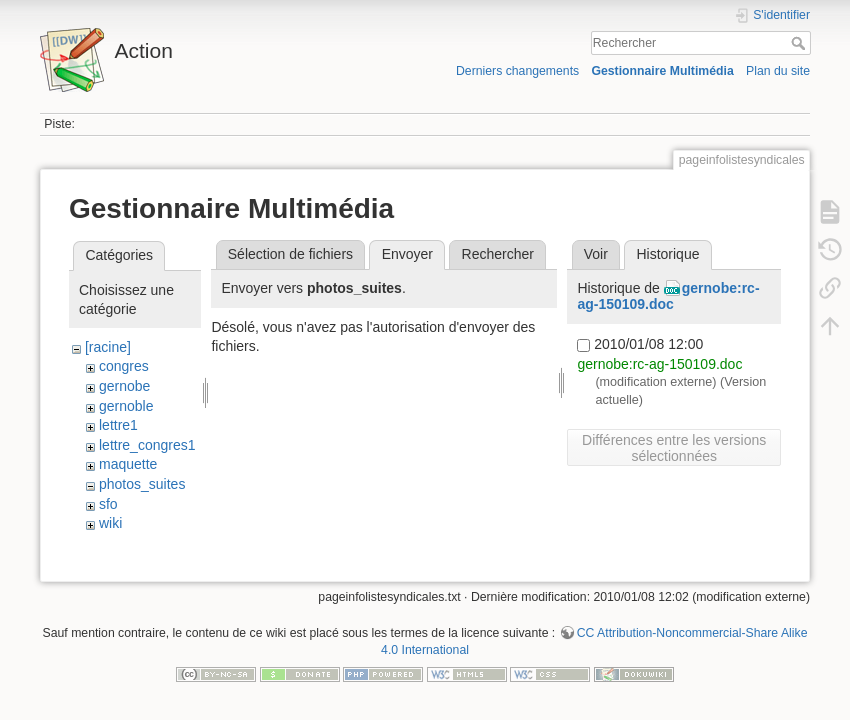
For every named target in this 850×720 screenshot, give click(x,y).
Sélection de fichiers (290, 254)
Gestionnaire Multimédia (662, 71)
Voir (596, 254)
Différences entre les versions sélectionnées (674, 448)
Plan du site (778, 71)
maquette (128, 464)
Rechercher (800, 43)
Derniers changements (517, 71)
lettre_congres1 (147, 445)
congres (124, 366)
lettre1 (118, 425)
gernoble (126, 406)
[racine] (108, 347)
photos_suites (142, 484)
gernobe (124, 386)
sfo (108, 504)
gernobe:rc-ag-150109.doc (668, 296)
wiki (110, 523)
